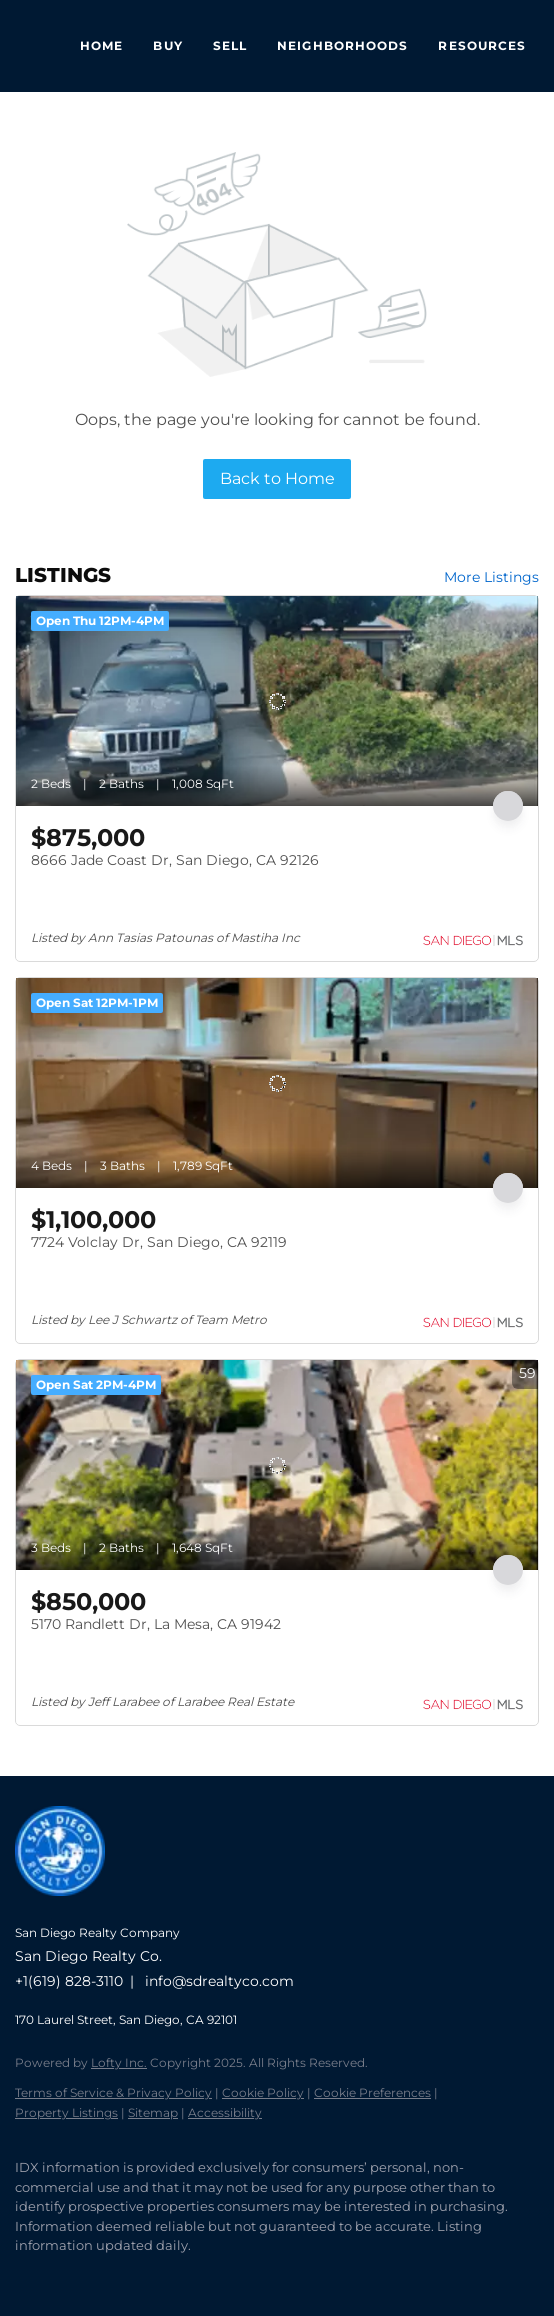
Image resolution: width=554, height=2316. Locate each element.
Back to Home (277, 478)
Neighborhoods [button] (342, 45)
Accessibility (225, 2112)
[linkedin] (65, 2276)
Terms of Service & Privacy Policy (113, 2092)
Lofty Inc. (119, 2062)
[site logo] (70, 1905)
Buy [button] (167, 45)
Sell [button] (230, 45)
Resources (482, 45)
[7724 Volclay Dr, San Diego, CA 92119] (277, 1083)
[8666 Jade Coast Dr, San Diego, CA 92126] (277, 701)
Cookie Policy (263, 2092)
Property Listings (66, 2112)
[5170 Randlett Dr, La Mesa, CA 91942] (277, 1465)
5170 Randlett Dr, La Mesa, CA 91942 (156, 1624)
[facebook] (25, 2276)
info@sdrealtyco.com (219, 1981)
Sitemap (153, 2112)
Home (101, 45)
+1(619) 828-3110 (69, 1981)
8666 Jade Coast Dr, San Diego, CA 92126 (175, 860)
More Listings (491, 577)
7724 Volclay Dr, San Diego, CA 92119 (159, 1242)
